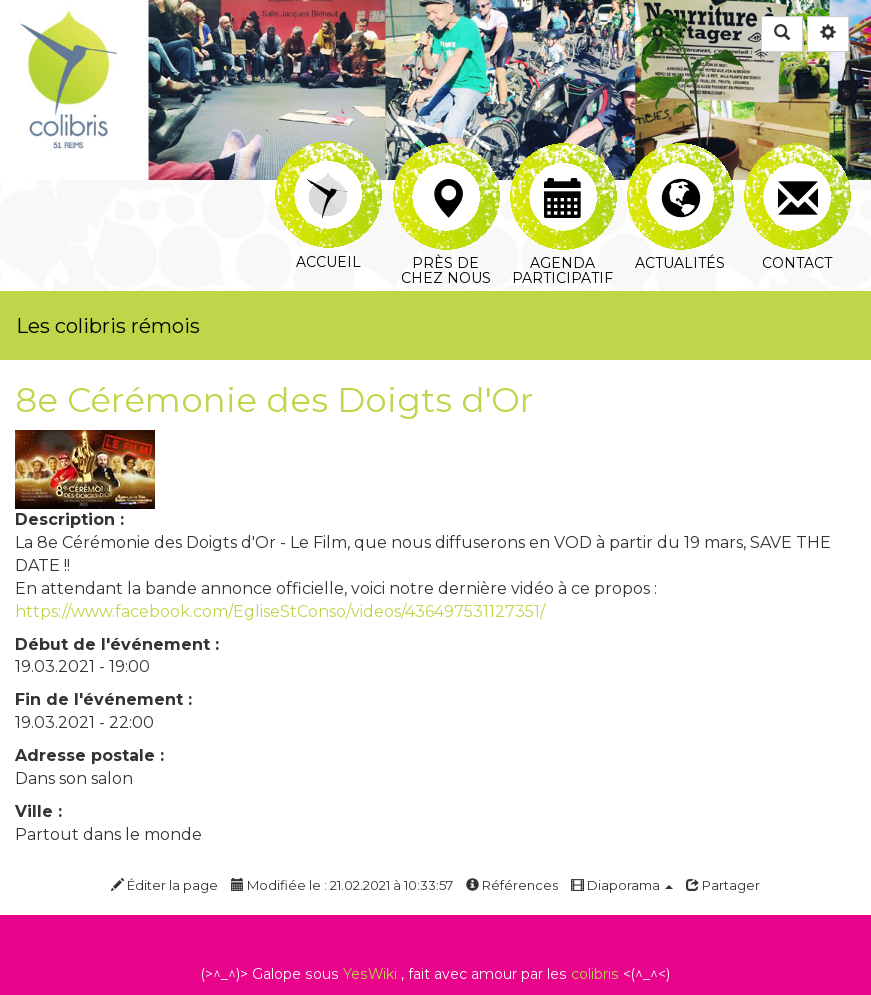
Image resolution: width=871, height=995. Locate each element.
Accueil (328, 154)
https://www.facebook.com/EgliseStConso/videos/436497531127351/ (280, 611)
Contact (797, 166)
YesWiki (370, 974)
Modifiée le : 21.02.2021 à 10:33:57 (342, 885)
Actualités (680, 166)
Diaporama (622, 885)
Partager (723, 885)
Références (512, 885)
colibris (595, 974)
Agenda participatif (563, 166)
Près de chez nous (446, 166)
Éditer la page (164, 885)
